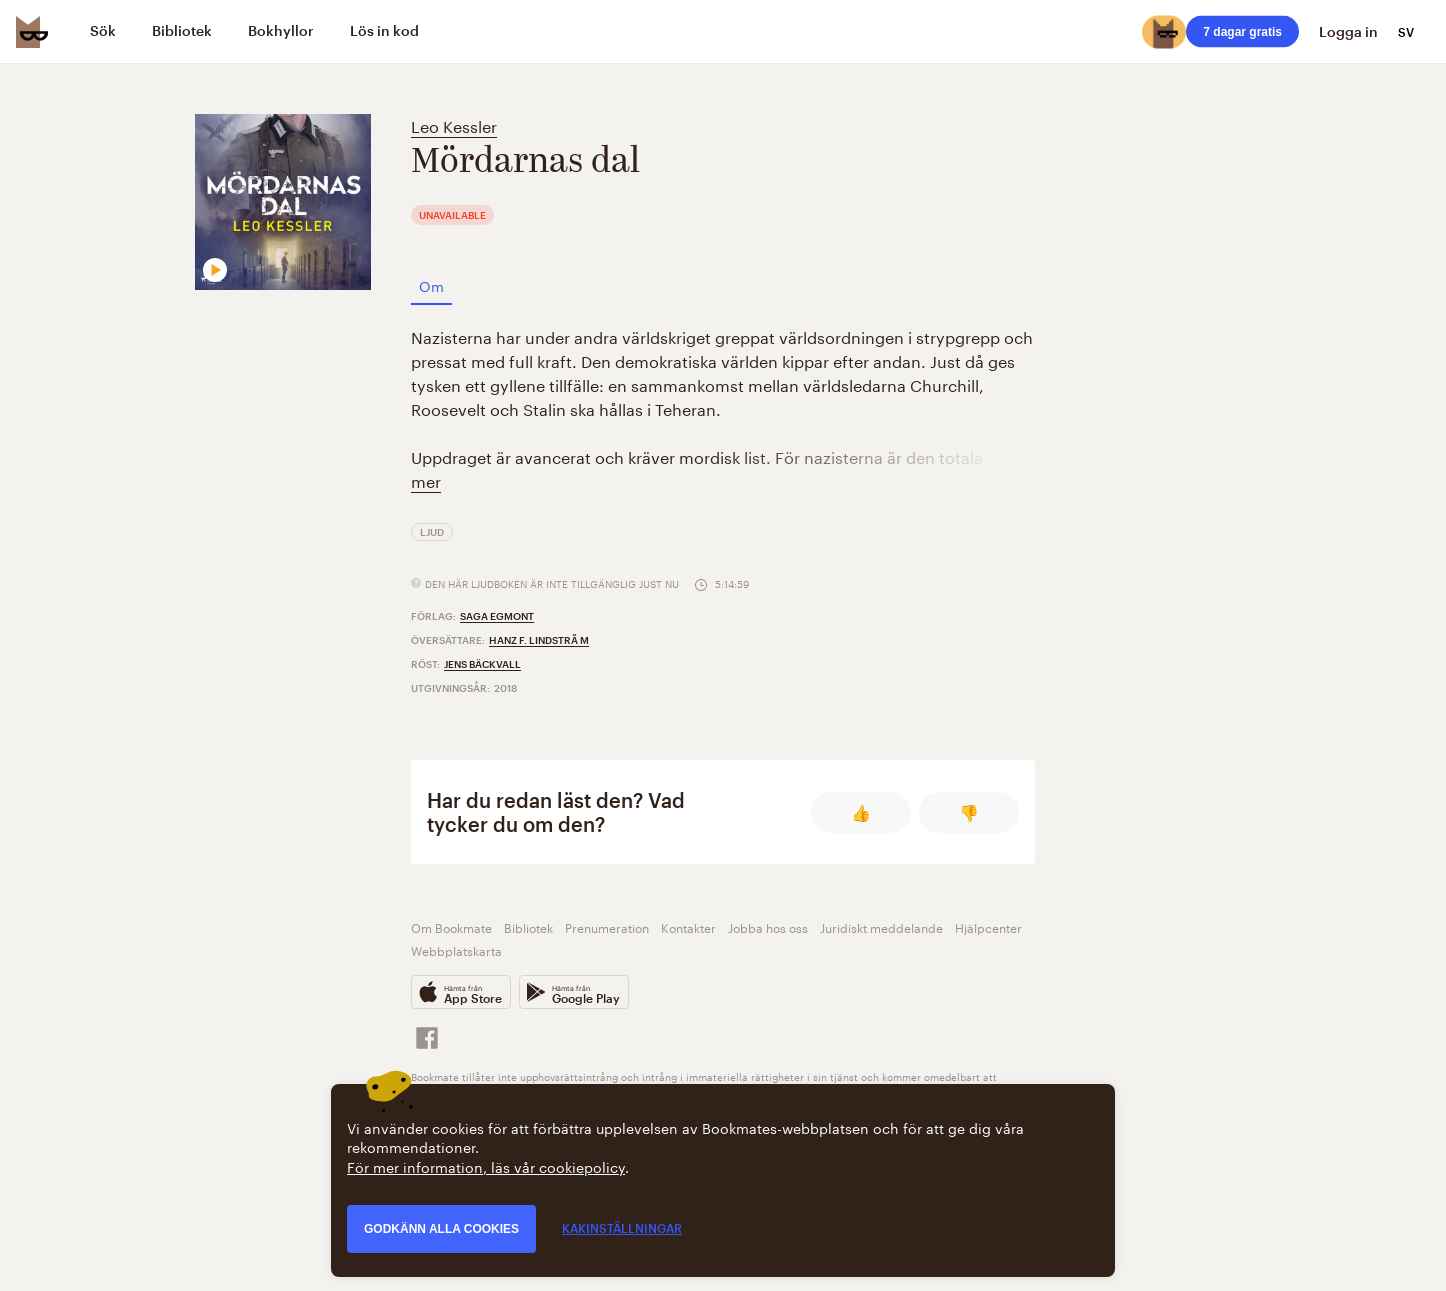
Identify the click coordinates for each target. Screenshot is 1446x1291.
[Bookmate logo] (32, 32)
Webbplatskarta (456, 949)
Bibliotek (528, 926)
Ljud (432, 532)
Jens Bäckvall (482, 664)
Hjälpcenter (988, 926)
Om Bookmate (451, 926)
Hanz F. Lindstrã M (539, 640)
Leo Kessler (454, 124)
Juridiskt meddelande (881, 926)
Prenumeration (607, 926)
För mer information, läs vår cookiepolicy (486, 1166)
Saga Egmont (497, 616)
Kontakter (688, 926)
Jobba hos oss (768, 926)
